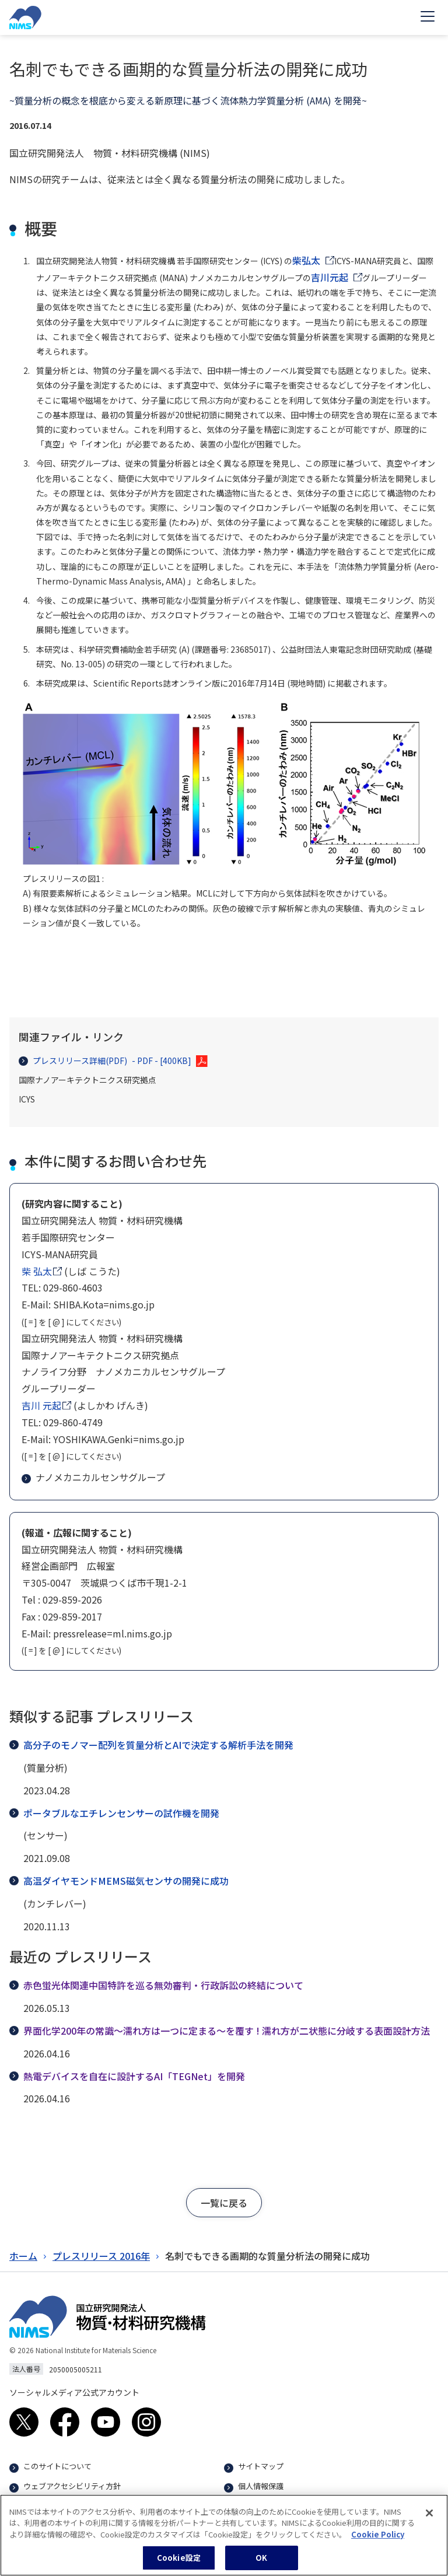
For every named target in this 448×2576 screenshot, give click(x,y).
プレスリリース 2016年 (101, 2256)
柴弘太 (306, 260)
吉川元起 (329, 277)
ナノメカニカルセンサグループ (94, 1477)
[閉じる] (429, 2519)
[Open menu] (427, 17)
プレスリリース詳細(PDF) (105, 1061)
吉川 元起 (41, 1405)
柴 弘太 (37, 1271)
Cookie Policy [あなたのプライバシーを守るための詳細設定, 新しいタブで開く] (377, 2540)
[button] (224, 2202)
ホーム (23, 2256)
